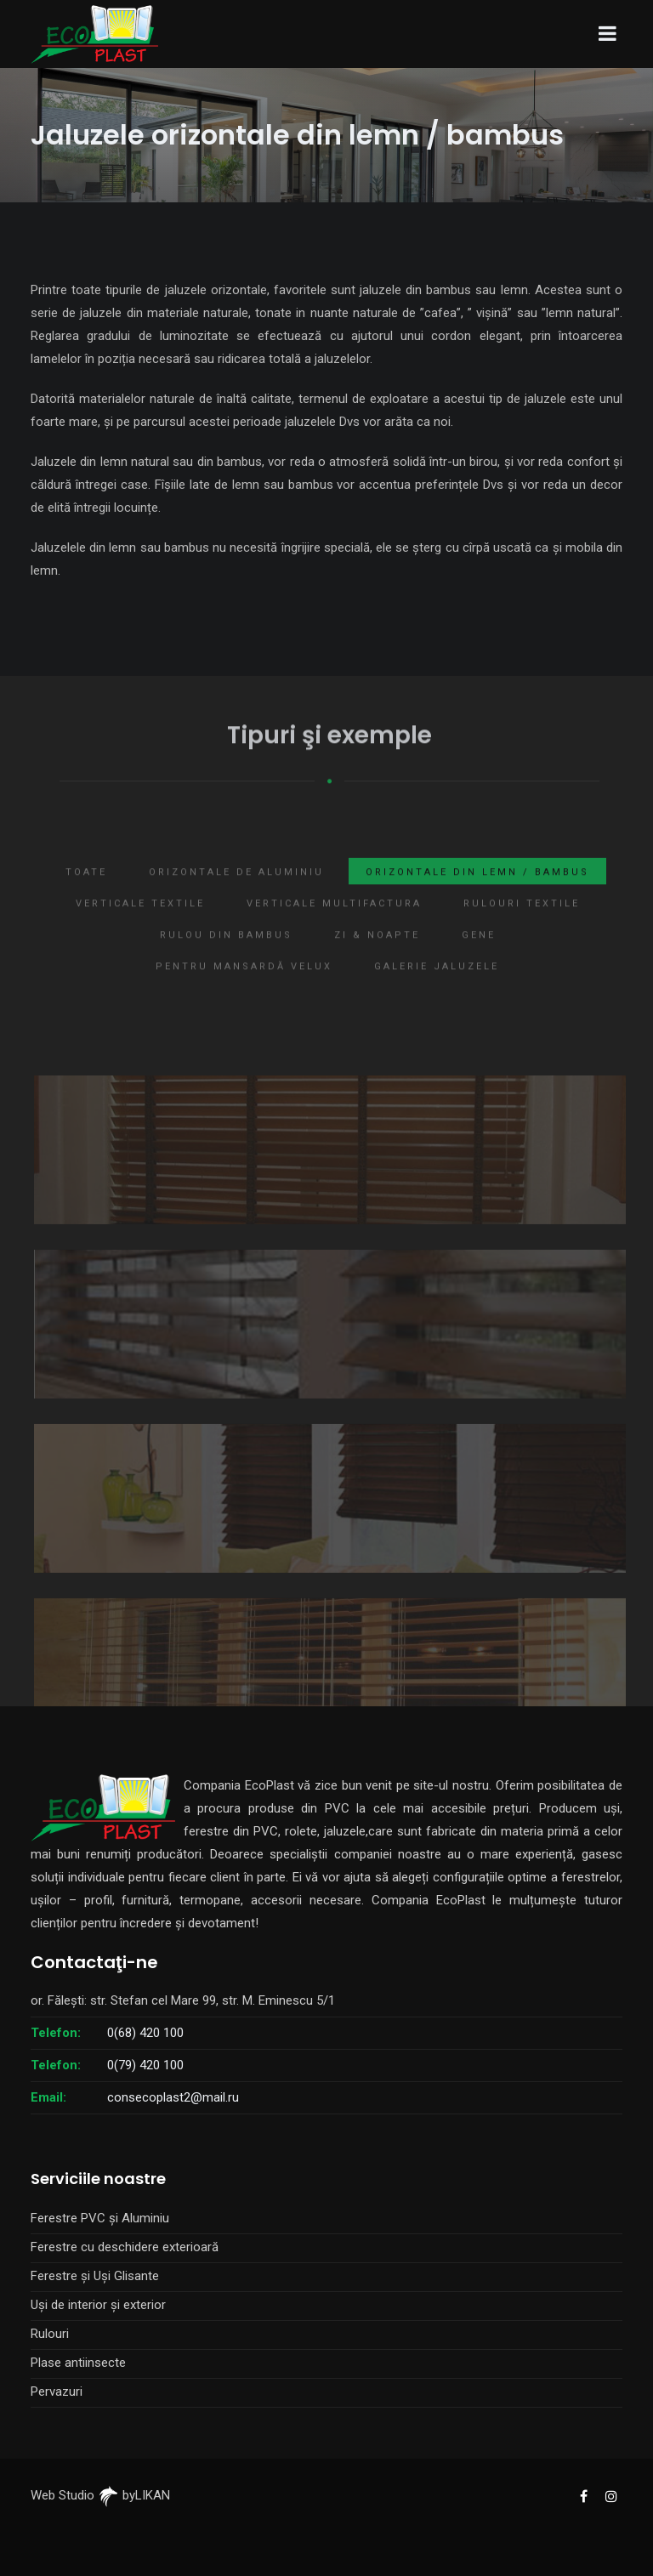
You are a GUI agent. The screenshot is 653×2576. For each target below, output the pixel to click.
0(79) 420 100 (145, 2065)
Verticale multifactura (334, 922)
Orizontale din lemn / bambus (477, 891)
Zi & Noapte (377, 954)
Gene (479, 954)
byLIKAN (134, 2495)
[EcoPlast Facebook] (583, 2495)
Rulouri (50, 2333)
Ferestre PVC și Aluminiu (100, 2218)
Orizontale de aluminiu (236, 891)
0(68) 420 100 (145, 2032)
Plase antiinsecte (78, 2362)
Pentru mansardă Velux (244, 985)
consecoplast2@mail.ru (173, 2097)
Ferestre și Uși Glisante (95, 2276)
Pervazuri (56, 2391)
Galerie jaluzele (436, 985)
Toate (86, 891)
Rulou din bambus (226, 954)
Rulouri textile (521, 922)
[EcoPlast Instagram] (610, 2495)
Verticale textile (140, 922)
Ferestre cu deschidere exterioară (125, 2247)
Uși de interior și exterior (98, 2304)
